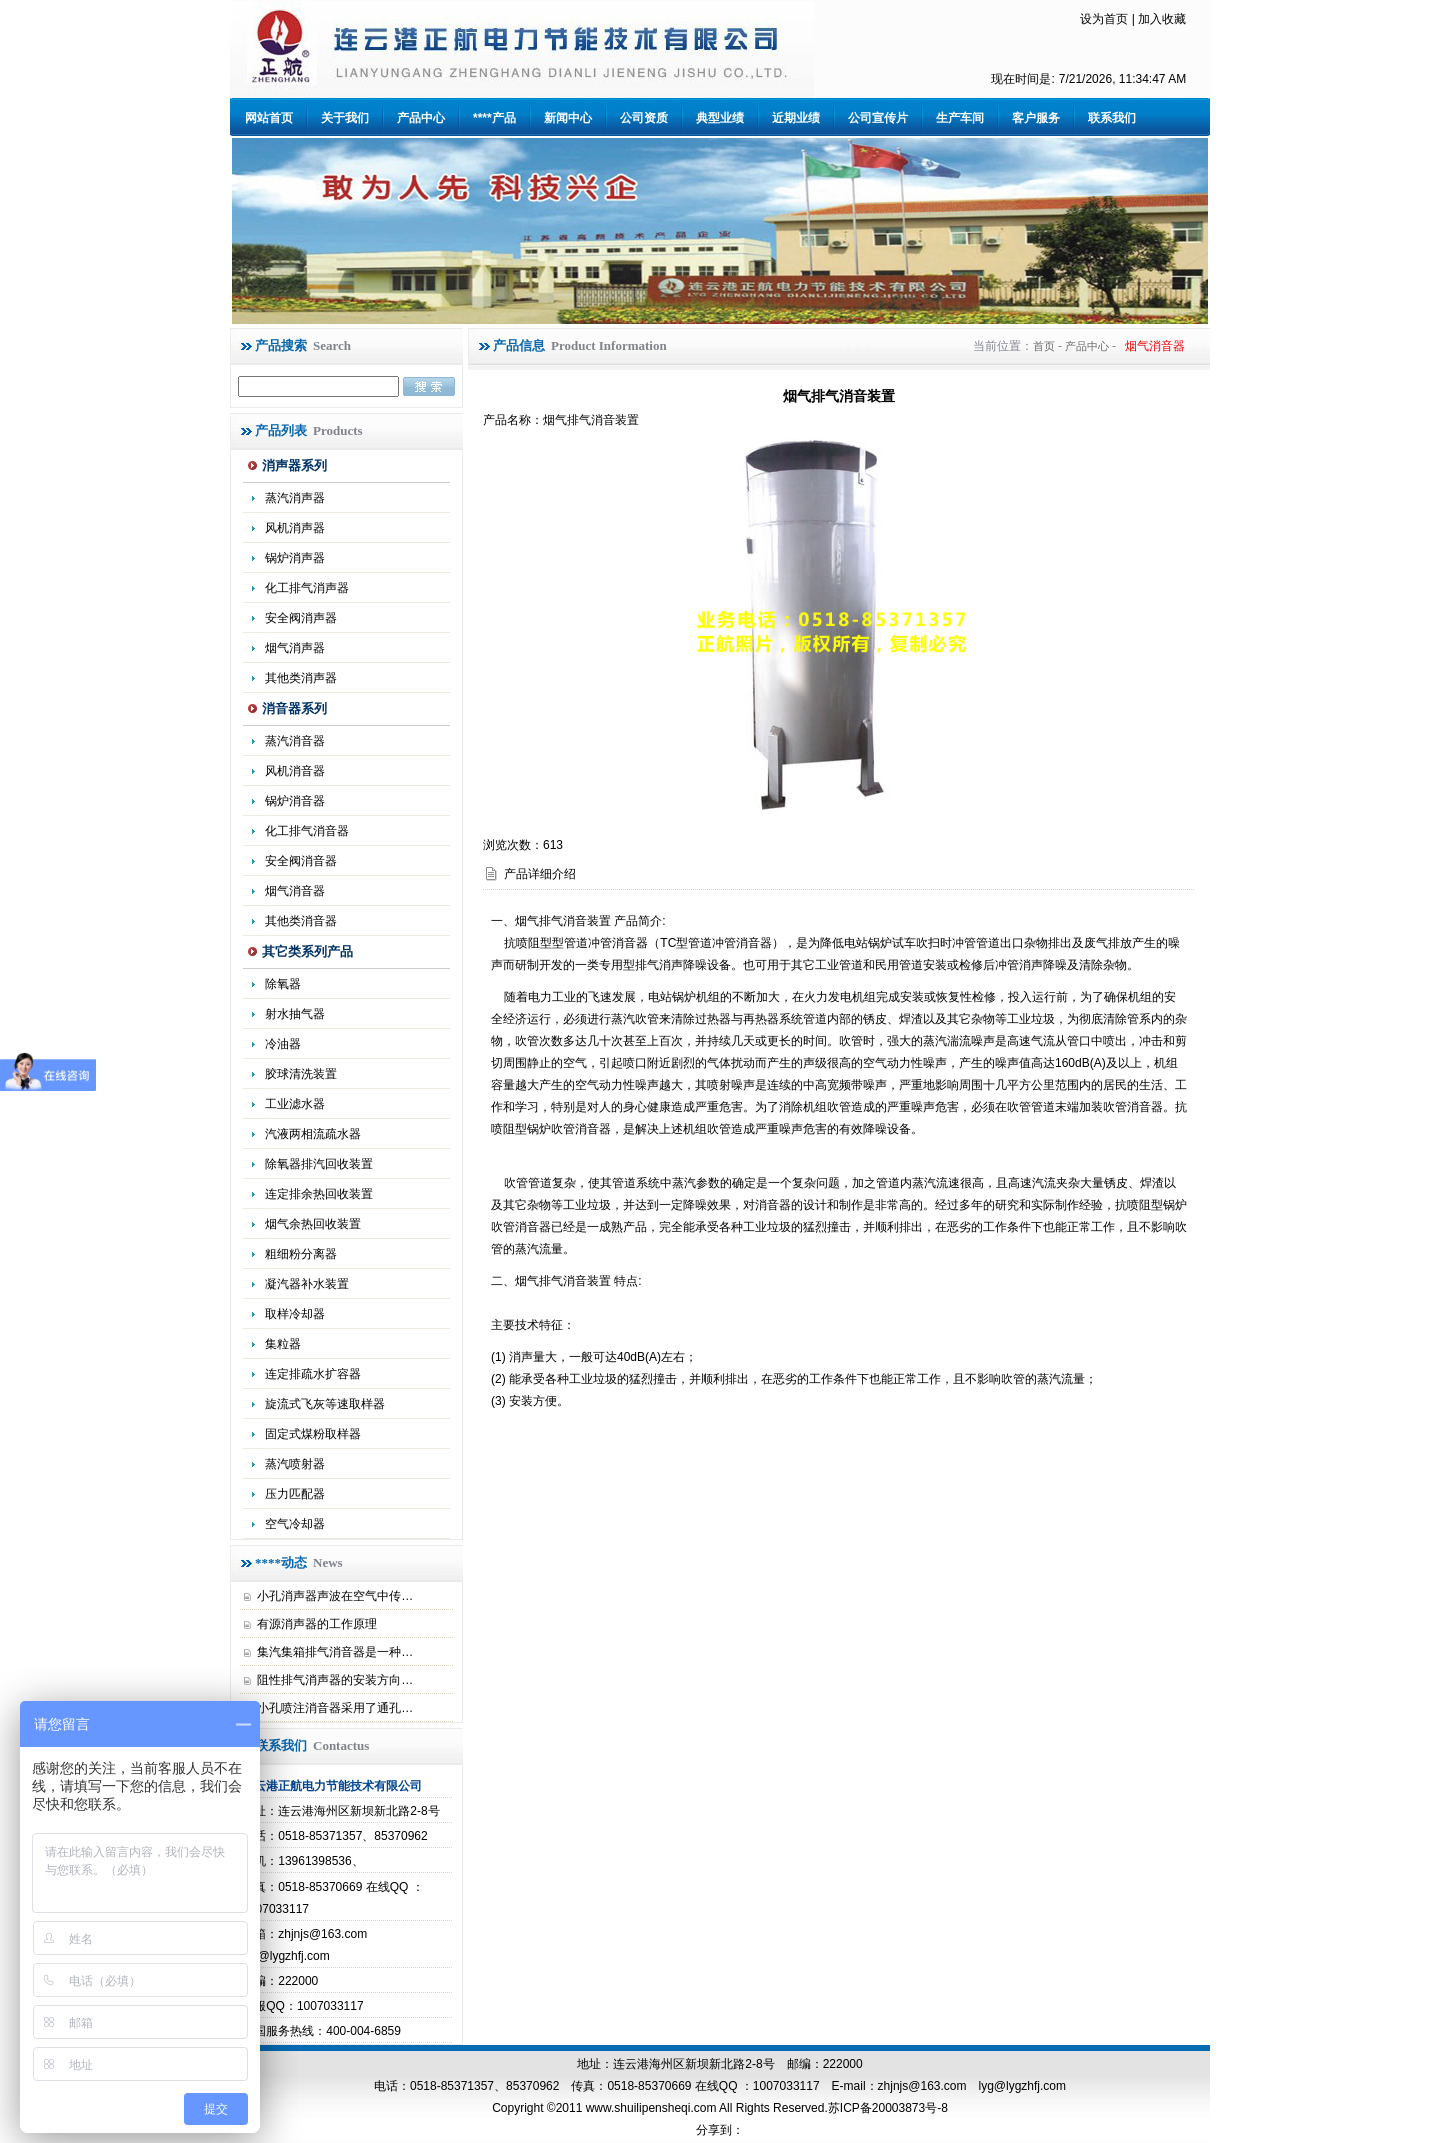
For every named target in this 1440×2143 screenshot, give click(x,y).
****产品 (494, 118)
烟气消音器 (295, 891)
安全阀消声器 (301, 618)
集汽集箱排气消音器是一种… (335, 1652)
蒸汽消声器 (295, 498)
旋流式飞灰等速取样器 (325, 1404)
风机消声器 (295, 528)
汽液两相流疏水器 (313, 1134)
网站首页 (269, 118)
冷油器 (283, 1044)
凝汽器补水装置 (307, 1284)
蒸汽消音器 (295, 741)
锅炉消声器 (295, 558)
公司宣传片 (878, 118)
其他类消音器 (301, 921)
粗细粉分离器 (301, 1254)
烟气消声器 (295, 648)
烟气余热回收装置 (313, 1224)
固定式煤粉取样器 (313, 1434)
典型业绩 (720, 118)
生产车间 (960, 118)
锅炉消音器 (295, 801)
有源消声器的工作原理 (317, 1624)
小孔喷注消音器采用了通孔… (335, 1708)
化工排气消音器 (307, 831)
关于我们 (345, 118)
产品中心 (421, 118)
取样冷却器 (295, 1314)
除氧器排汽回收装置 (319, 1164)
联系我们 (1112, 118)
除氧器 (283, 984)
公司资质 (644, 118)
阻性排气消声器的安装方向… (335, 1680)
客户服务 (1036, 118)
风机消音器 (295, 771)
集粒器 (283, 1344)
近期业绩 (796, 118)
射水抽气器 (295, 1014)
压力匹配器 (295, 1494)
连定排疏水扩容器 (313, 1374)
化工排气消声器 (307, 588)
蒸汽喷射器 (295, 1464)
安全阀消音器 (301, 861)
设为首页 (1104, 19)
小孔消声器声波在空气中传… (335, 1596)
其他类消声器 (301, 678)
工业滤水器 (295, 1104)
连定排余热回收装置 (319, 1194)
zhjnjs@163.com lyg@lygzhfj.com (972, 2086)
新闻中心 (568, 118)
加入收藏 (1162, 19)
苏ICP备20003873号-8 (888, 2108)
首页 (1044, 346)
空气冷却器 (295, 1524)
